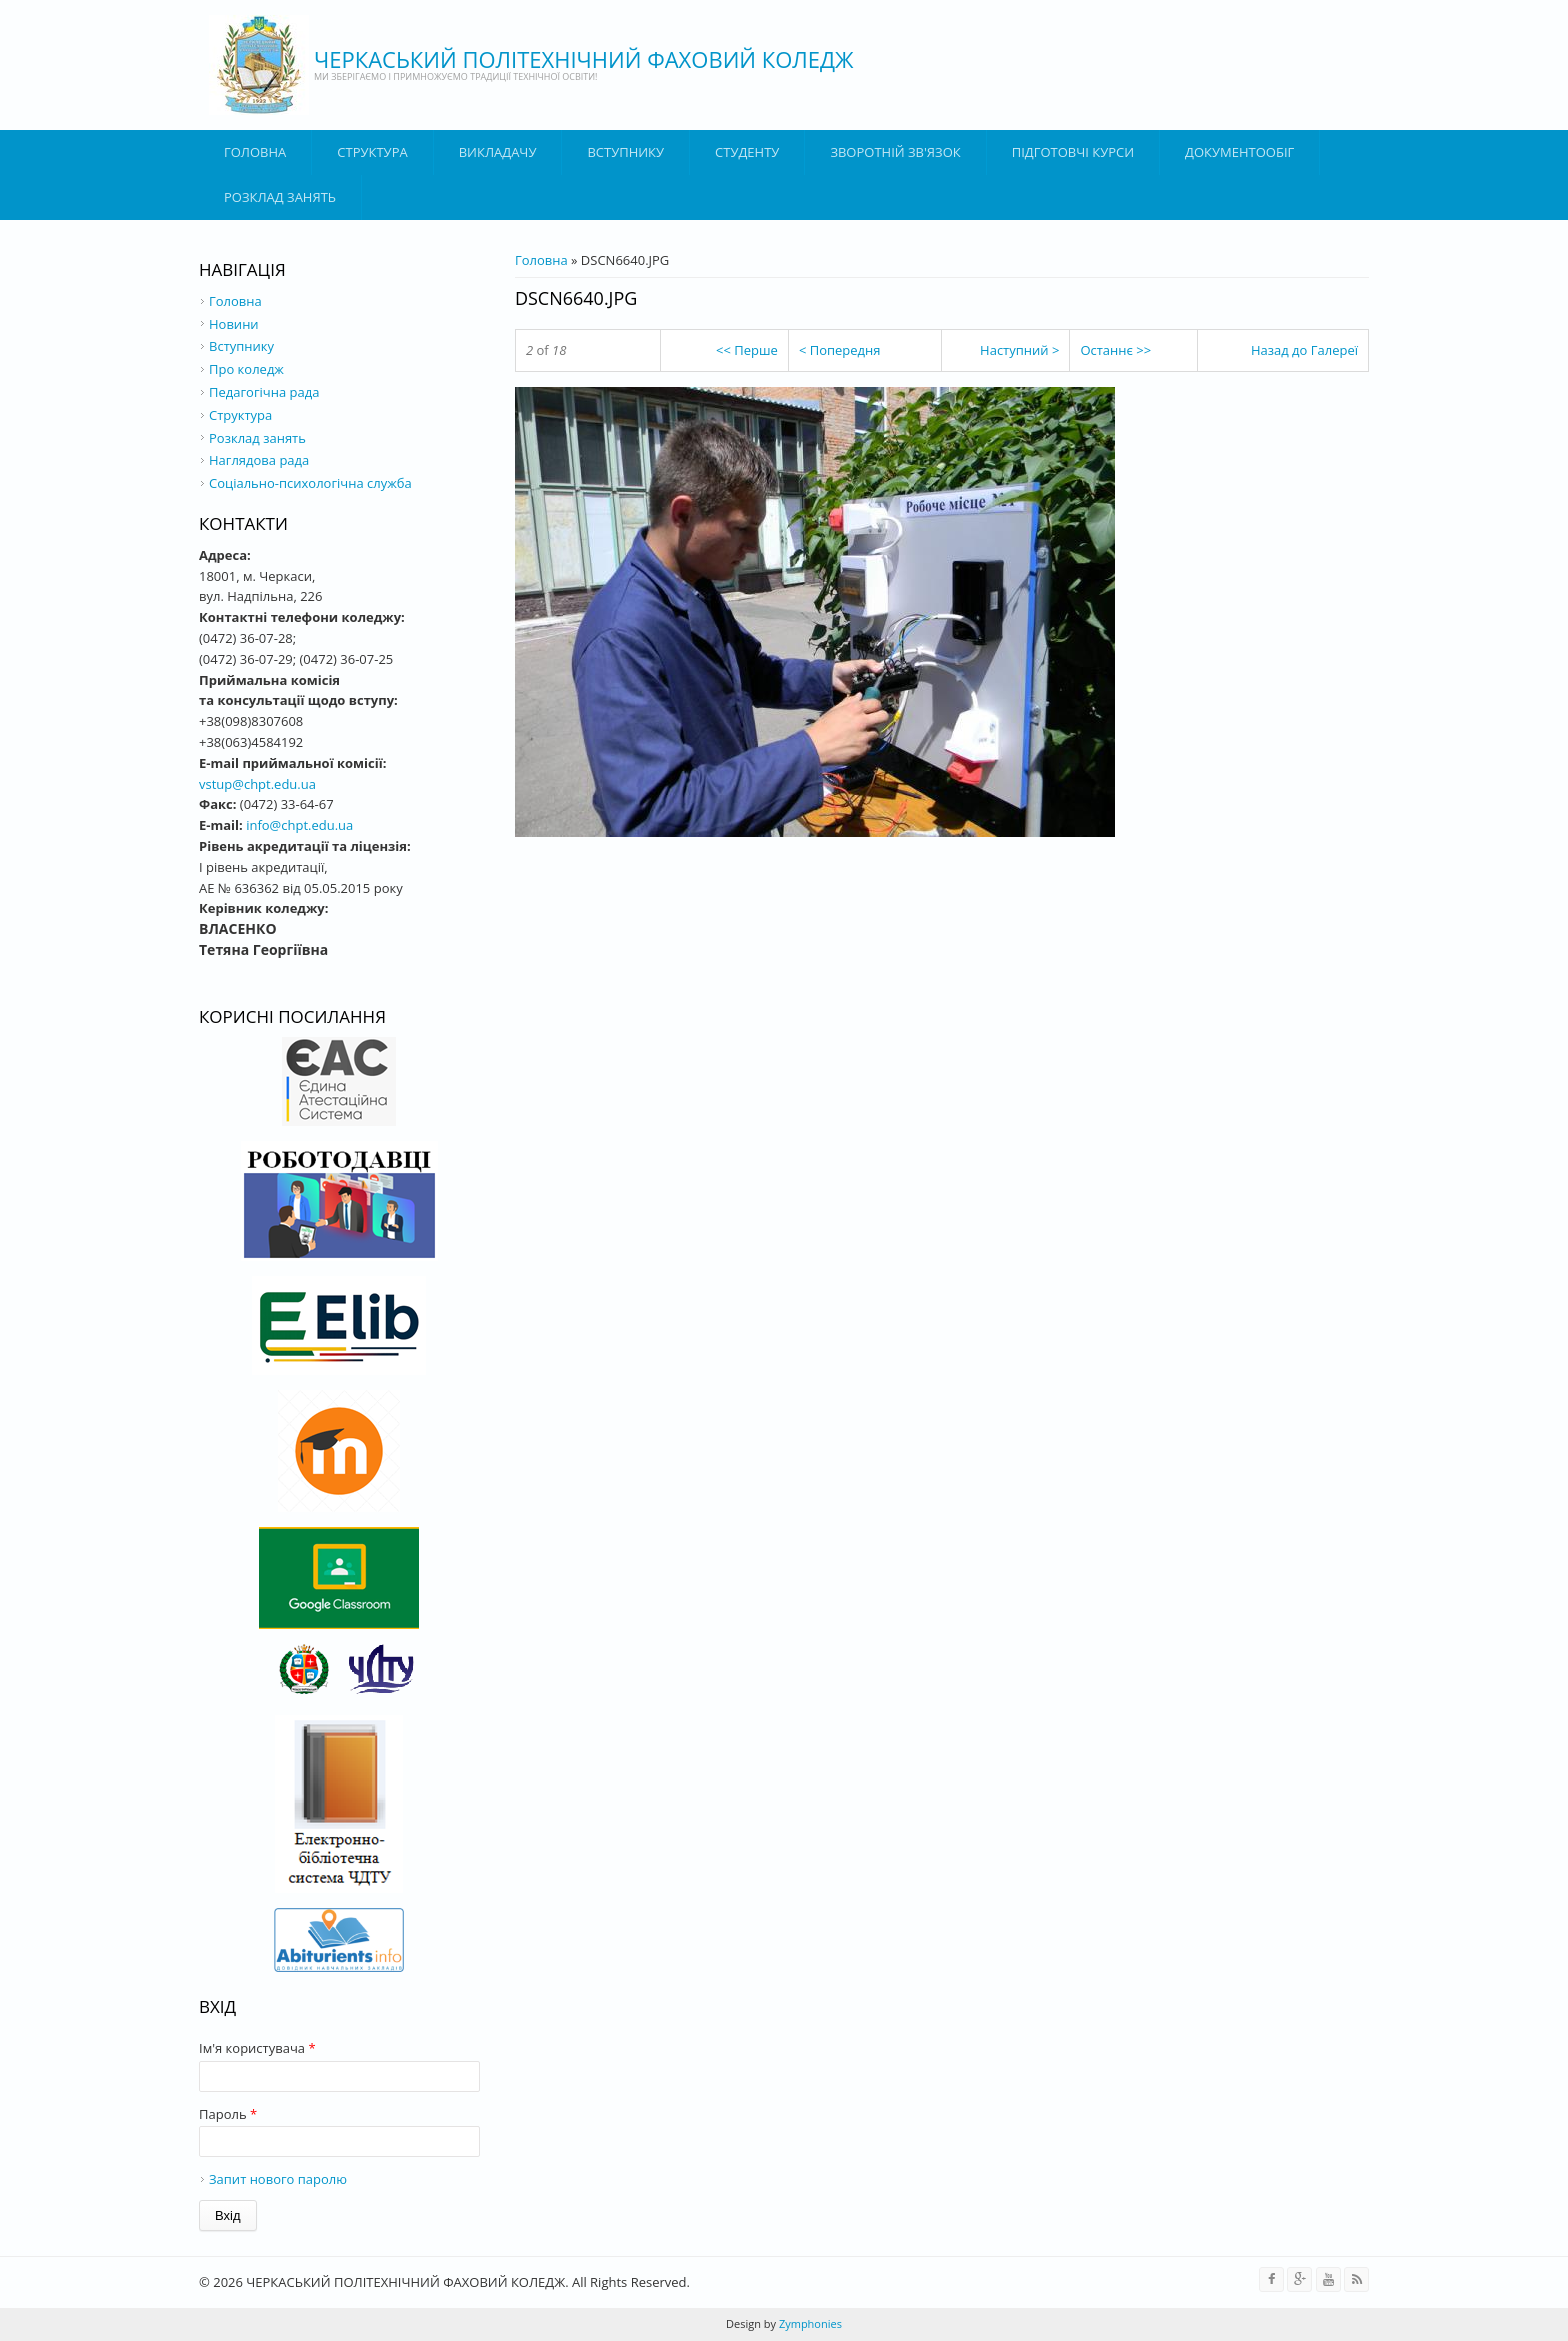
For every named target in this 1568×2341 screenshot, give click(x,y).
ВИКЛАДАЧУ (498, 152)
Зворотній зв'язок (895, 152)
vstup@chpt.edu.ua (257, 784)
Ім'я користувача (257, 2048)
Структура (372, 152)
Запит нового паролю (278, 2179)
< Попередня (840, 350)
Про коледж (246, 369)
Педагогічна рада (264, 392)
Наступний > (1019, 350)
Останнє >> (1115, 350)
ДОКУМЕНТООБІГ (1239, 152)
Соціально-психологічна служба (310, 483)
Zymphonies (809, 2323)
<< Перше (747, 350)
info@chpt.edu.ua (299, 825)
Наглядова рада (259, 460)
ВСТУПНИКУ (625, 152)
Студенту (747, 152)
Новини (234, 324)
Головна (255, 152)
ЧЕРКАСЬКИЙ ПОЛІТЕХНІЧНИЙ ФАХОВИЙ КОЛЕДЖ (584, 59)
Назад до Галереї (1304, 350)
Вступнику (241, 346)
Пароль (228, 2114)
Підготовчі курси (1073, 152)
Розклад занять (280, 197)
